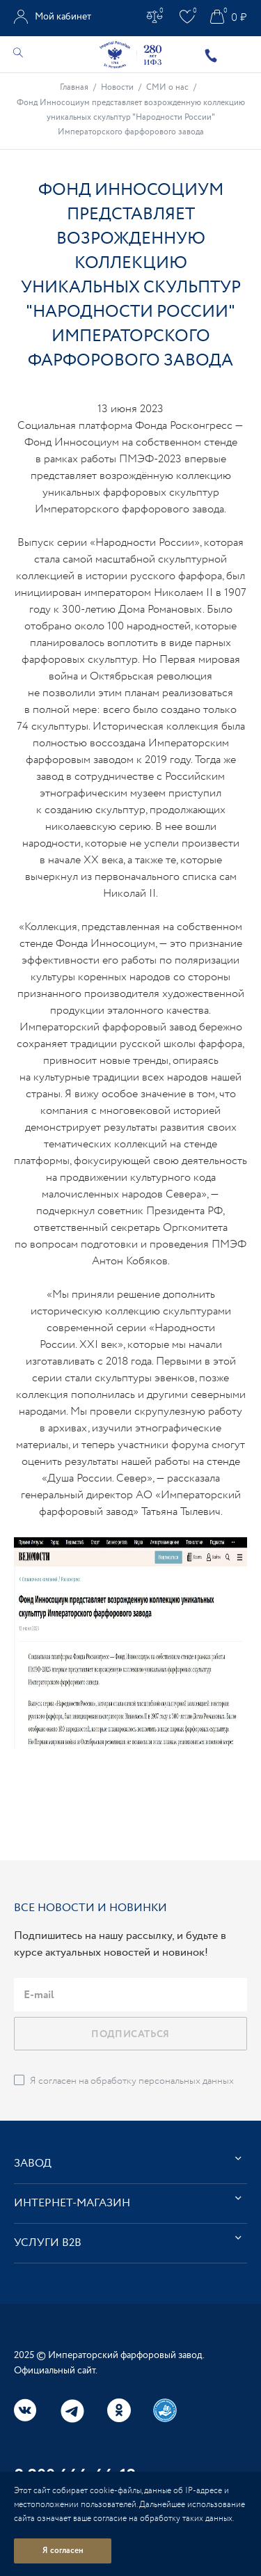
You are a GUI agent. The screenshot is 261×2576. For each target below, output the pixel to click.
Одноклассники (119, 2410)
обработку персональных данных (162, 2081)
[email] (130, 1994)
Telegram (72, 2411)
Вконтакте (26, 2410)
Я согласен (63, 2551)
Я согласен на (132, 2081)
